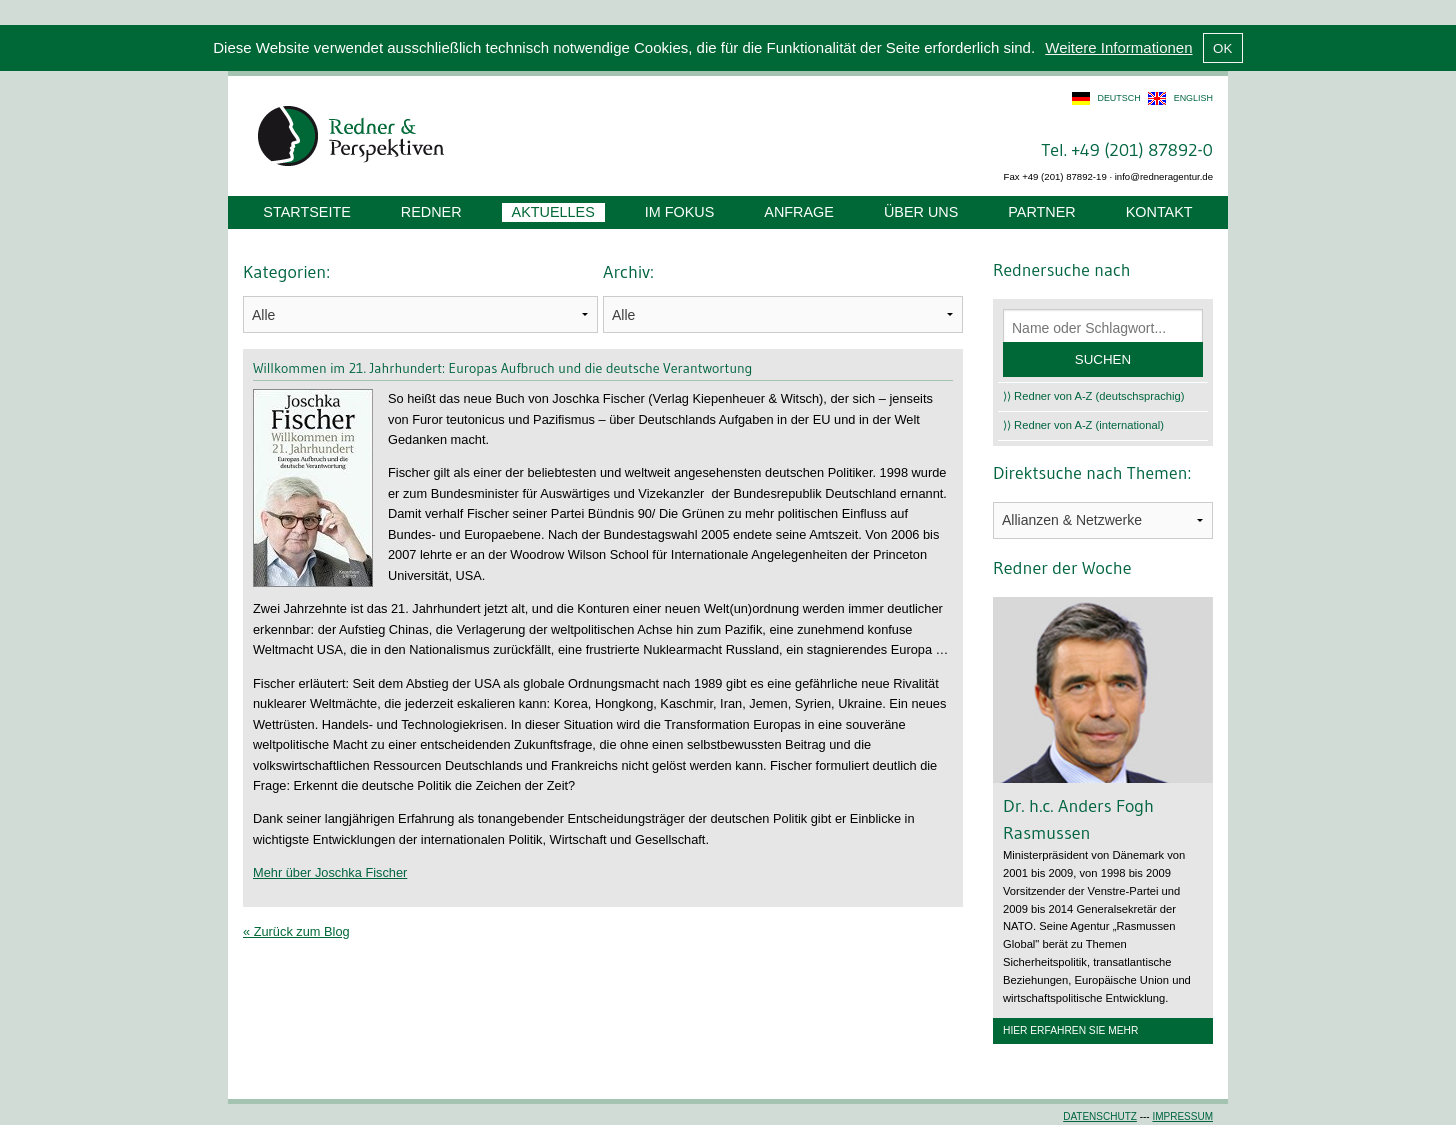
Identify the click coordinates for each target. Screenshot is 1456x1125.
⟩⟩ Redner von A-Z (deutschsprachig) (1094, 396)
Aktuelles (553, 212)
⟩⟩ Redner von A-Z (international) (1083, 425)
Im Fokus (680, 212)
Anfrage (799, 212)
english (1193, 98)
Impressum (1182, 1116)
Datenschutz (1100, 1116)
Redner (431, 212)
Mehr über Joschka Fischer (330, 872)
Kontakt (1159, 212)
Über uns (921, 212)
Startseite (306, 212)
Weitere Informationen (1118, 47)
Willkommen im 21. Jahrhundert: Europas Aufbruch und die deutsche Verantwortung (502, 368)
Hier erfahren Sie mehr (1070, 1030)
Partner (1041, 212)
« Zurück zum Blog (296, 931)
